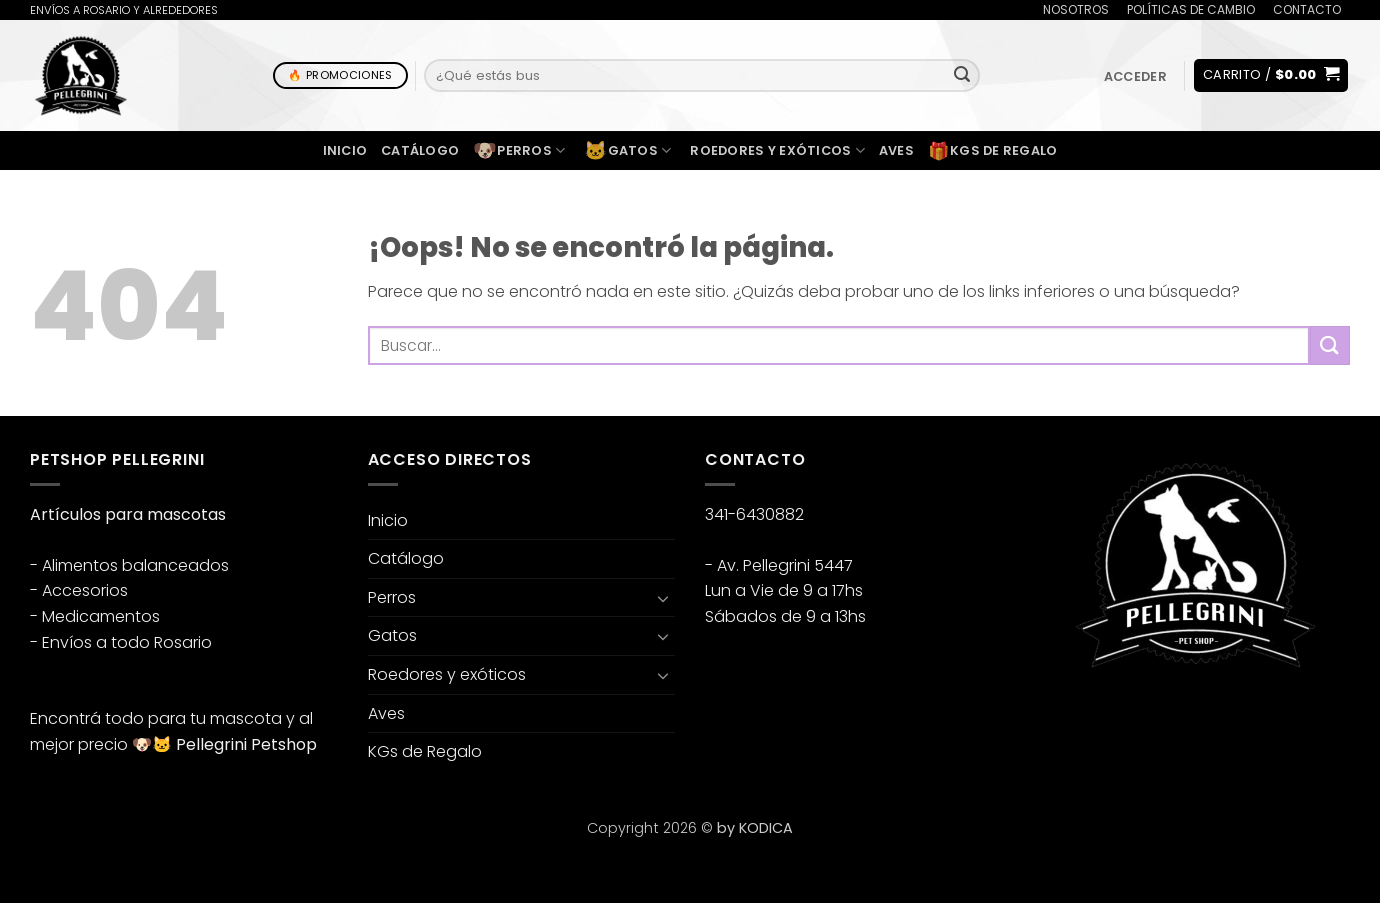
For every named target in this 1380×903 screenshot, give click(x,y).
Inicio (345, 150)
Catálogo (420, 150)
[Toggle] (663, 598)
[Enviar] (962, 76)
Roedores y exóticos (777, 150)
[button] (1135, 76)
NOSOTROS (1076, 9)
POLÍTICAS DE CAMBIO (1191, 9)
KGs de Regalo (993, 151)
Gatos (627, 150)
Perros (519, 150)
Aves (896, 150)
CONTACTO (1307, 9)
